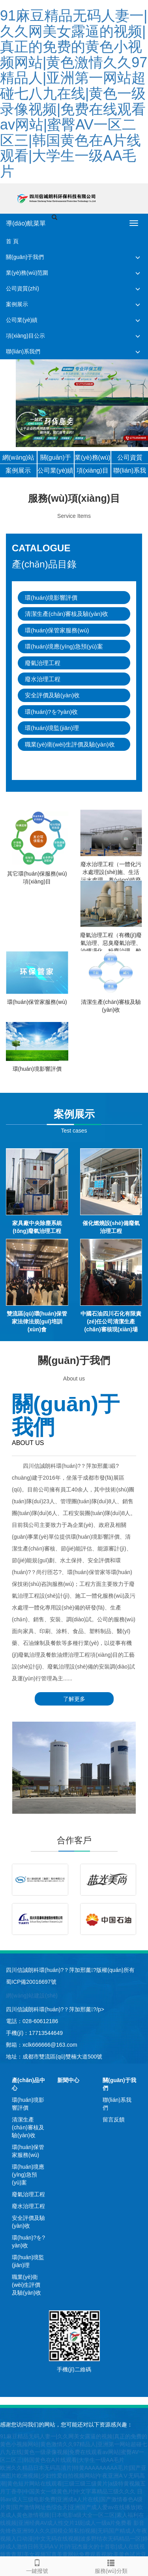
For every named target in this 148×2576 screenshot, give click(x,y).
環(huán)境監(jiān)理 (52, 727)
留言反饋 (114, 2119)
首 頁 (12, 241)
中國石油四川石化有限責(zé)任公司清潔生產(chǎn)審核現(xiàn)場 (111, 1321)
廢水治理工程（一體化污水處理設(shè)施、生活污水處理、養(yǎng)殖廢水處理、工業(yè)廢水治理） (111, 880)
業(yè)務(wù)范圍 (27, 273)
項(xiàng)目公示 (25, 336)
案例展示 (17, 304)
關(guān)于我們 (25, 257)
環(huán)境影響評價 (51, 597)
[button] (137, 257)
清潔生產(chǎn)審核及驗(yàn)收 (66, 613)
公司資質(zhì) (22, 288)
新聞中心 (68, 2080)
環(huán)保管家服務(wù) (57, 630)
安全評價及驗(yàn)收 (52, 695)
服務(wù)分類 (111, 2565)
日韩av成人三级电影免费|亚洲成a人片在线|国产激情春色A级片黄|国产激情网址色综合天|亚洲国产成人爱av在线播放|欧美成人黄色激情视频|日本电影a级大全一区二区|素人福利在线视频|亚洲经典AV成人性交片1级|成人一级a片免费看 (72, 2507)
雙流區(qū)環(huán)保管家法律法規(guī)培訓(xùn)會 (37, 1321)
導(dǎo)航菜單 (26, 223)
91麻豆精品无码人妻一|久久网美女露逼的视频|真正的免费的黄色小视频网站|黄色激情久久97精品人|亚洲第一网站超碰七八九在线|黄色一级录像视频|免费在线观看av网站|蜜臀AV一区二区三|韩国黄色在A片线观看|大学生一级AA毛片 (73, 93)
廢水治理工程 (42, 679)
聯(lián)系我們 (23, 351)
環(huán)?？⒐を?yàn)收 (51, 711)
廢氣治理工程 (42, 663)
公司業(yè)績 (21, 320)
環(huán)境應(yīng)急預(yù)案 (64, 646)
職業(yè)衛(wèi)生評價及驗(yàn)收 (70, 744)
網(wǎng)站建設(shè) (32, 1995)
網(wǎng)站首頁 (18, 459)
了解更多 (74, 1699)
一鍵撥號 (37, 2565)
